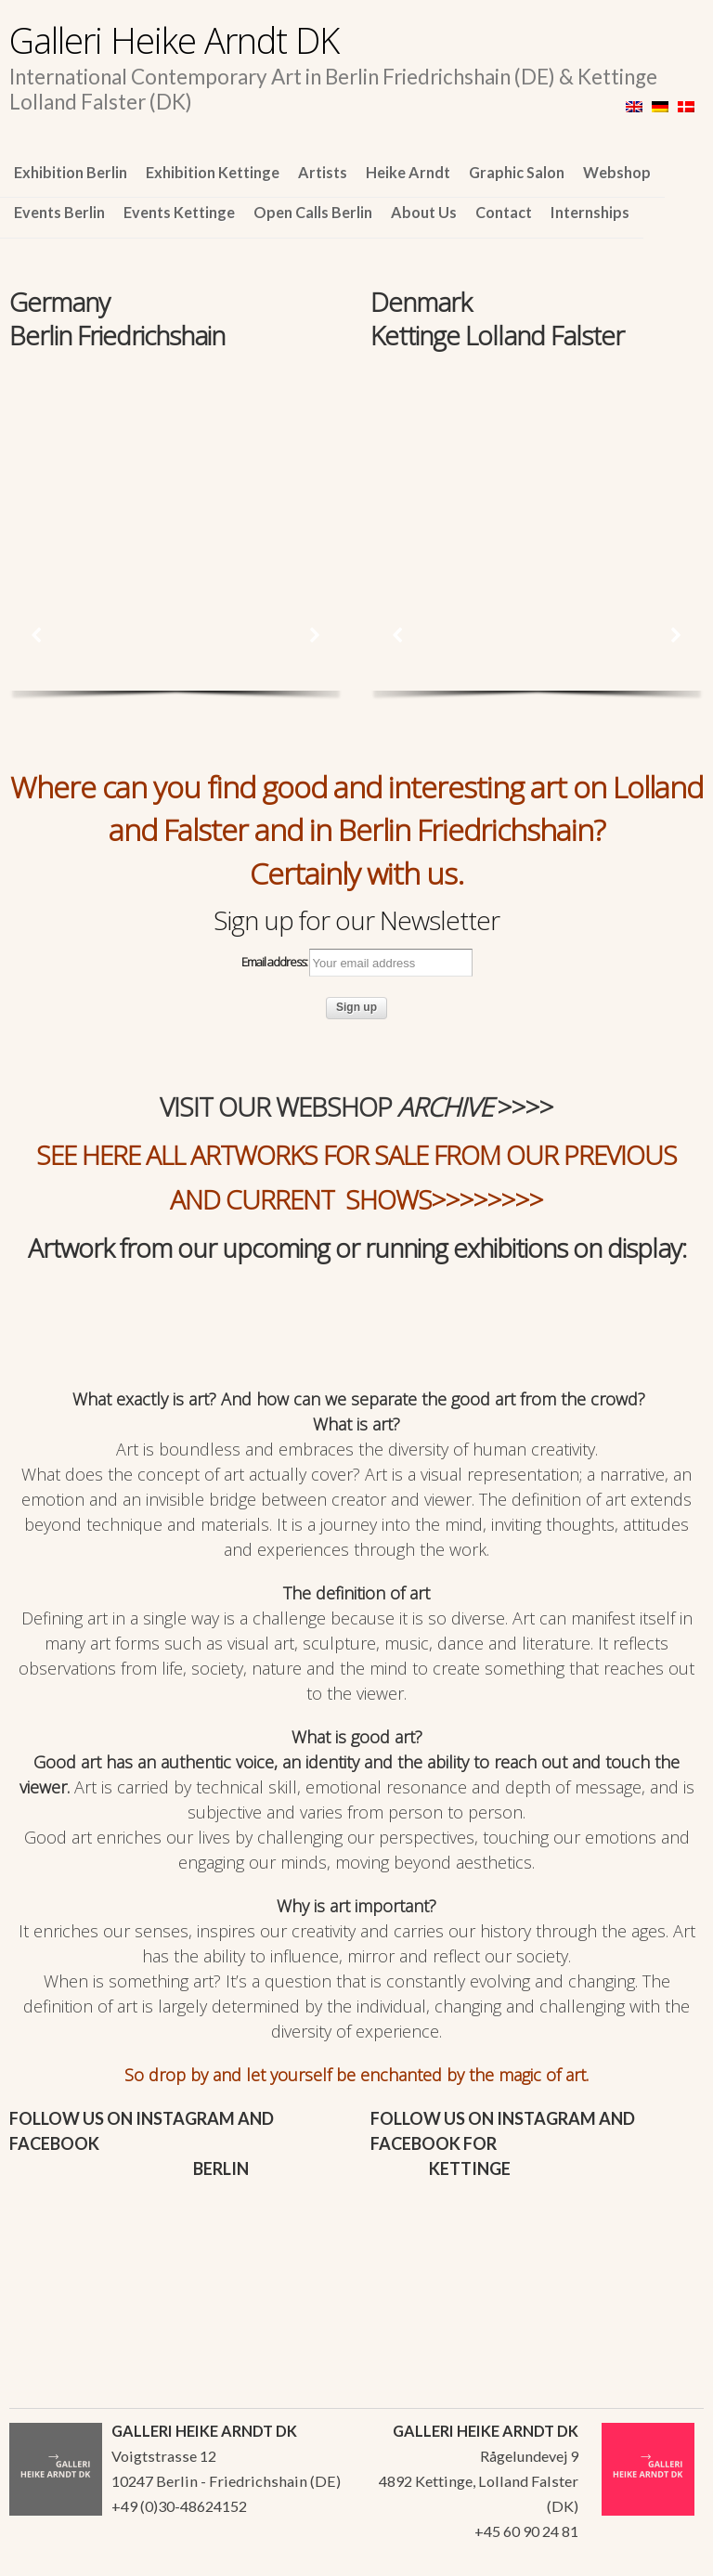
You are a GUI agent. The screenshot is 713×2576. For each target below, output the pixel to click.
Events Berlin (59, 212)
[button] (37, 635)
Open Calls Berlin (312, 212)
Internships (590, 212)
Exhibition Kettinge (212, 172)
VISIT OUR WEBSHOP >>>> (356, 1106)
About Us (424, 212)
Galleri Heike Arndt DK (174, 40)
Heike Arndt (408, 172)
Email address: (357, 963)
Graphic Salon (516, 172)
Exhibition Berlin (70, 172)
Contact (503, 212)
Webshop (617, 172)
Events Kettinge (179, 212)
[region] (176, 458)
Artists (322, 172)
